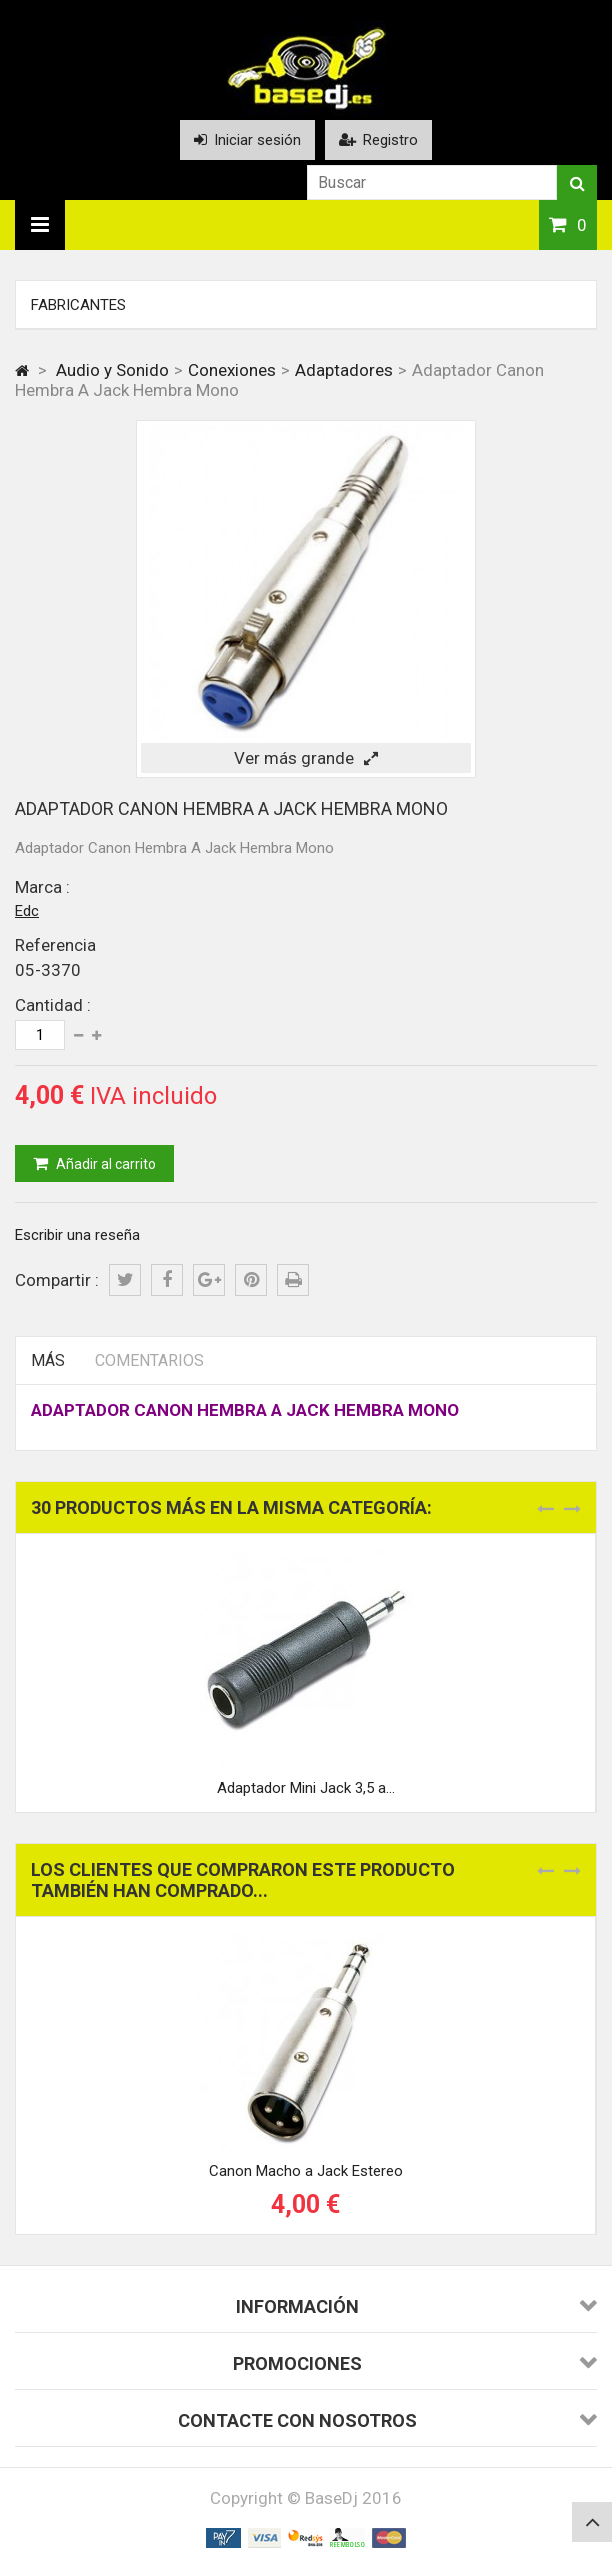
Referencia (55, 945)
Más (48, 1360)
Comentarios (149, 1360)
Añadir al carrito (104, 1164)
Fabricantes (78, 305)
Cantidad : (53, 1005)
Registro (378, 140)
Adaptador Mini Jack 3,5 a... (306, 1788)
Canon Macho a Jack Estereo (306, 2171)
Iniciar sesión (247, 140)
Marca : (42, 887)
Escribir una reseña (77, 1235)
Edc (27, 911)
